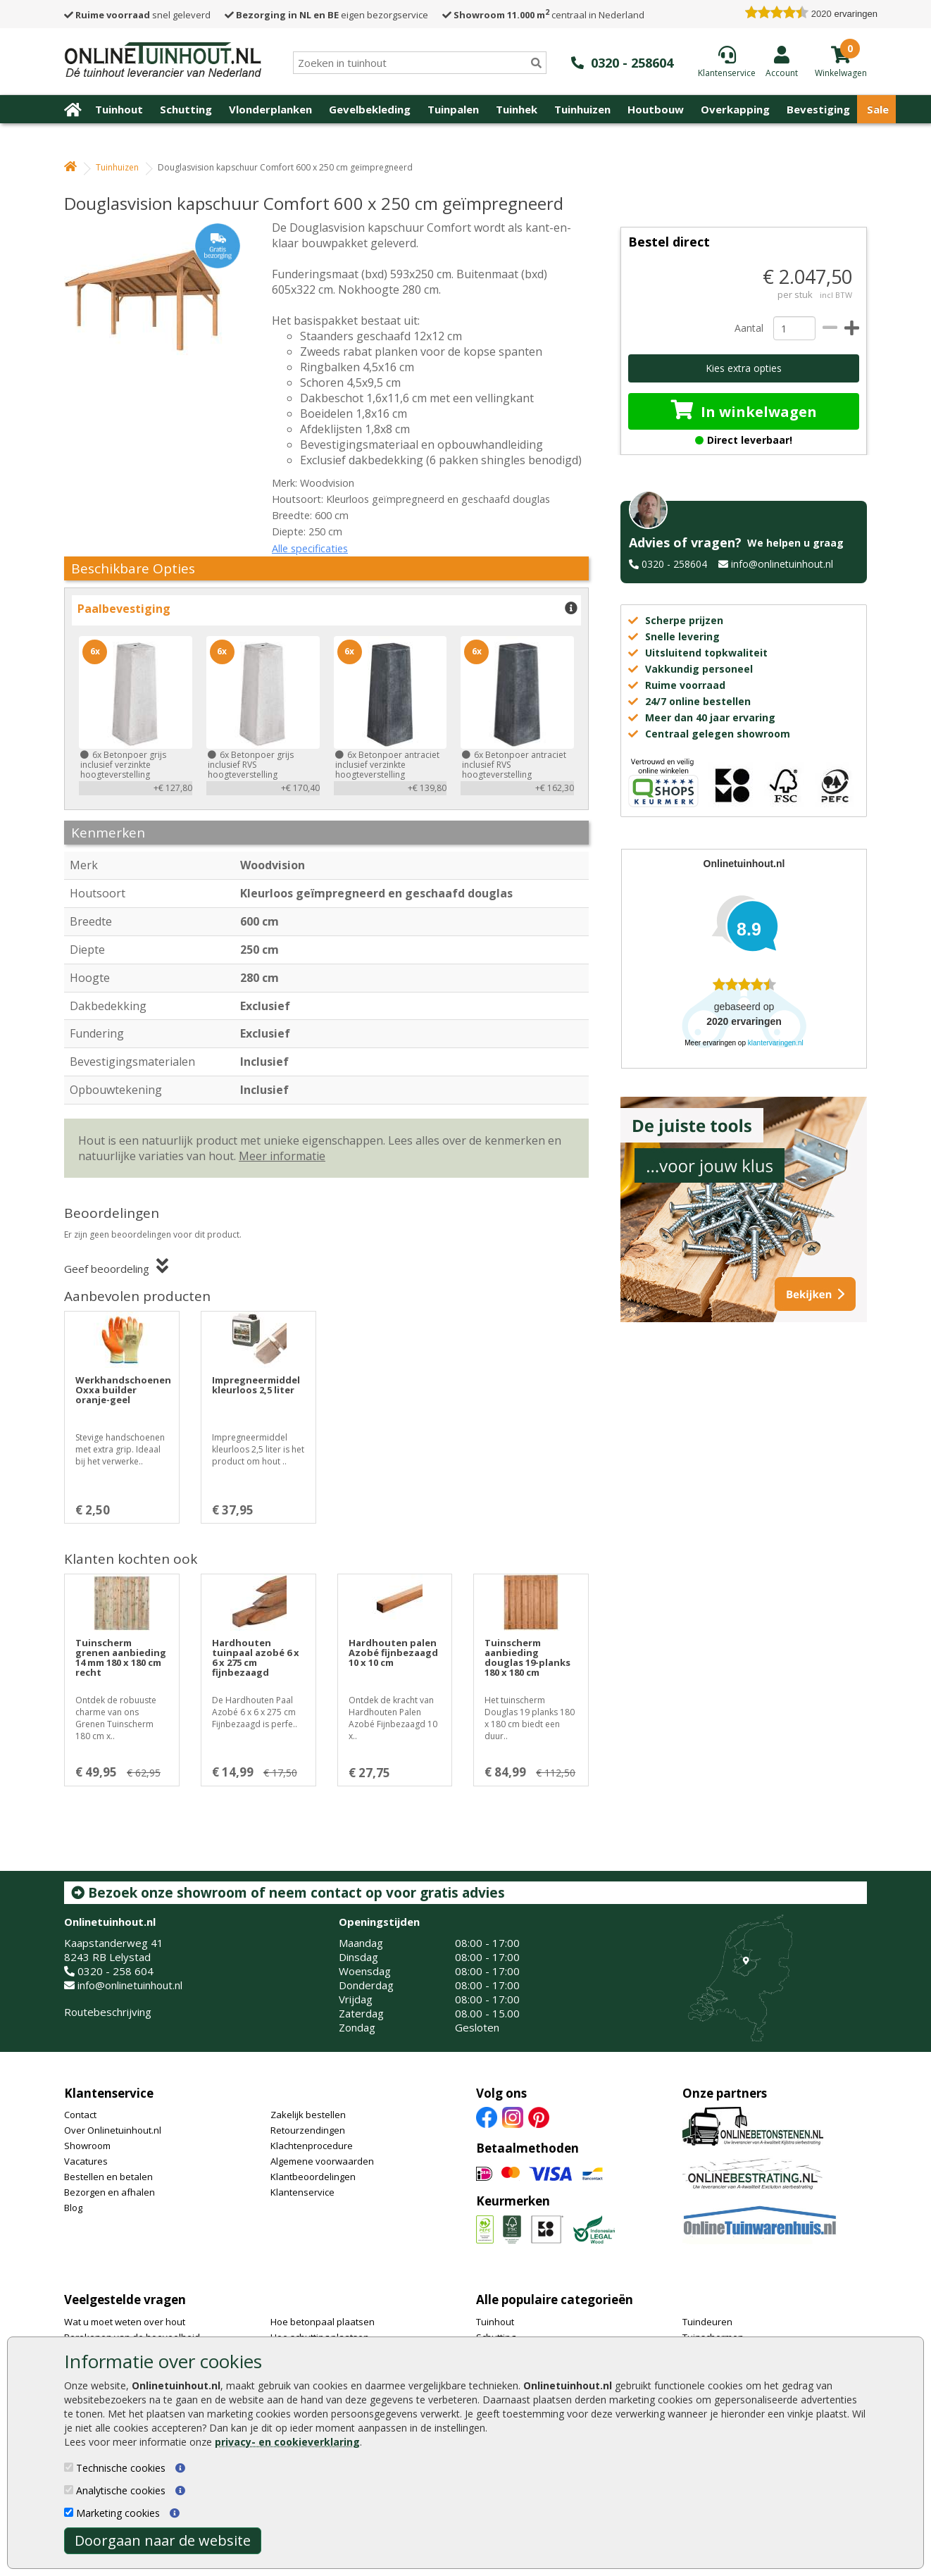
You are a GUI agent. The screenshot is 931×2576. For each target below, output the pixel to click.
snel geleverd (137, 14)
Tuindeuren (707, 2321)
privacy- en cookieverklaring (287, 2442)
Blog (73, 2207)
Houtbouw (655, 109)
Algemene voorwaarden (322, 2161)
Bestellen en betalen (108, 2176)
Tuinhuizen (582, 109)
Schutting (186, 109)
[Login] (782, 61)
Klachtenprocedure (311, 2145)
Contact (80, 2114)
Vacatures (86, 2161)
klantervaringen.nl (776, 1043)
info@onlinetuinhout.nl (782, 564)
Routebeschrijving (107, 2012)
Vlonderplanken (270, 109)
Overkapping (735, 109)
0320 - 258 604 (115, 1971)
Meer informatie (282, 1156)
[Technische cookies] (68, 2467)
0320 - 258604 (674, 564)
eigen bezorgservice (326, 14)
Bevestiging (818, 109)
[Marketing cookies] (68, 2512)
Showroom (87, 2145)
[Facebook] (486, 2116)
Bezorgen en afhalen (109, 2192)
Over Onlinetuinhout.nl (112, 2130)
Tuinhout (119, 109)
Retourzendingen (307, 2130)
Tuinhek (516, 109)
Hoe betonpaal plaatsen (322, 2321)
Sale (878, 109)
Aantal (749, 328)
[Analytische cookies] (68, 2489)
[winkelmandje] (841, 71)
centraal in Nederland (543, 14)
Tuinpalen (453, 109)
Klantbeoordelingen (313, 2176)
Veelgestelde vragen (125, 2299)
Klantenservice (109, 2093)
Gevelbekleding (370, 109)
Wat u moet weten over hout (124, 2321)
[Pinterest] (538, 2116)
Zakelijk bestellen (308, 2114)
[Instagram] (512, 2116)
